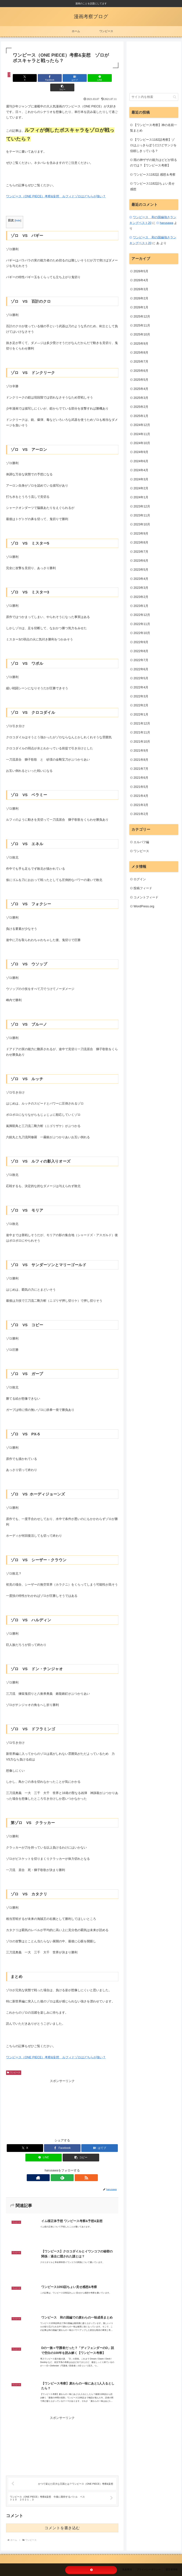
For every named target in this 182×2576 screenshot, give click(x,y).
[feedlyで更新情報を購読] (62, 2168)
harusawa (166, 223)
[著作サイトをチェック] (54, 2168)
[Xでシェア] (24, 78)
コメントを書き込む (62, 2521)
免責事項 (130, 2562)
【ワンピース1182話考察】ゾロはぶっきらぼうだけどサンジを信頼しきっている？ (153, 145)
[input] (153, 97)
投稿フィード (143, 888)
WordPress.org (144, 906)
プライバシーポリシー (151, 2562)
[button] (100, 78)
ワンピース (13, 2063)
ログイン (140, 879)
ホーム (79, 2562)
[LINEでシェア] (81, 78)
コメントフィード (146, 897)
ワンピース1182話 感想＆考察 (154, 174)
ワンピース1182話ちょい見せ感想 (152, 186)
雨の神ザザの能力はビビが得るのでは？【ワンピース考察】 (153, 162)
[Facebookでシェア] (43, 78)
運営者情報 (173, 2562)
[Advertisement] (62, 2098)
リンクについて (113, 2562)
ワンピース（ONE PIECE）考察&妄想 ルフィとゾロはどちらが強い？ (56, 187)
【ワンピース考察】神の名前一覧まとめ (153, 127)
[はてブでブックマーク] (62, 78)
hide (17, 210)
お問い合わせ (94, 2562)
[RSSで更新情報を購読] (70, 2168)
